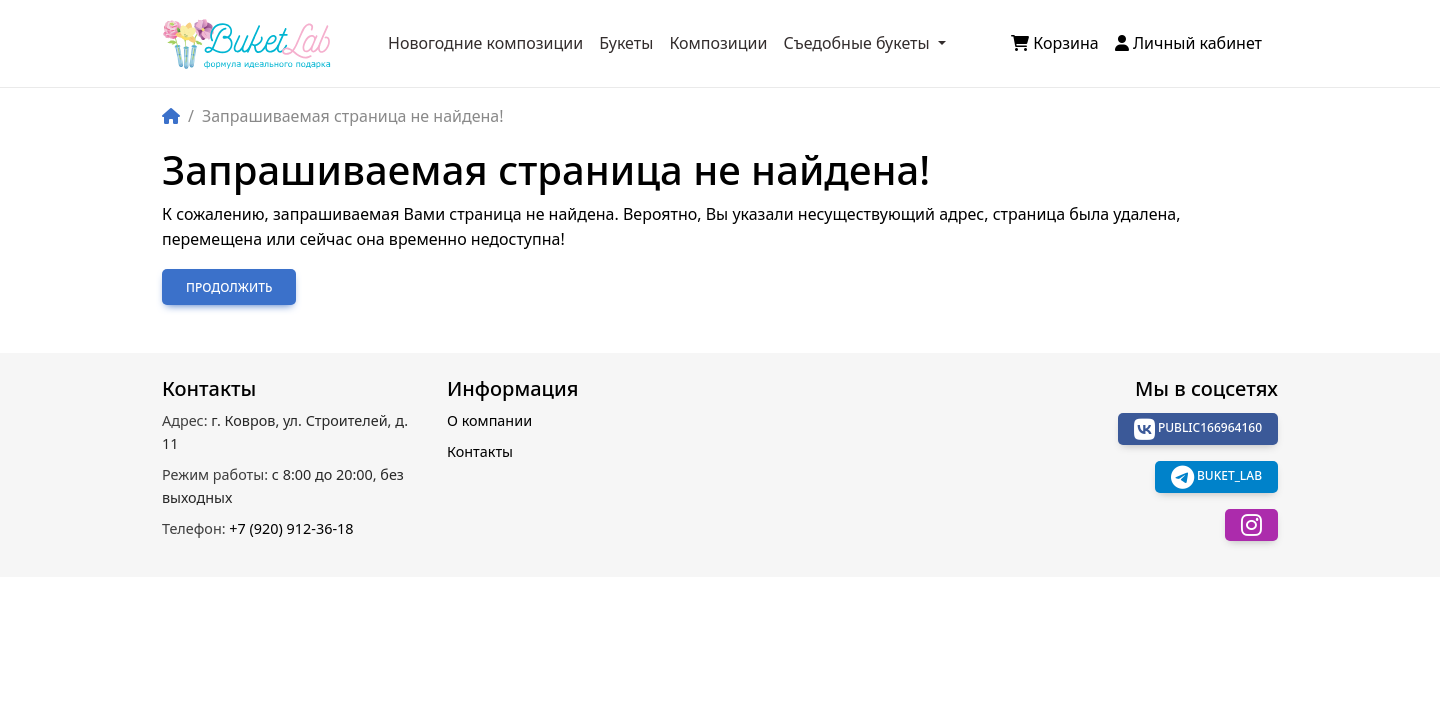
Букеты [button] (626, 43)
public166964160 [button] (1198, 429)
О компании (489, 420)
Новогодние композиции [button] (485, 43)
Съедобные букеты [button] (858, 43)
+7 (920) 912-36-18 (257, 528)
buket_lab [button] (1216, 477)
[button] (1251, 525)
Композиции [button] (718, 43)
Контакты (480, 451)
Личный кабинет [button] (1188, 43)
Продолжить (229, 287)
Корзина (1055, 43)
